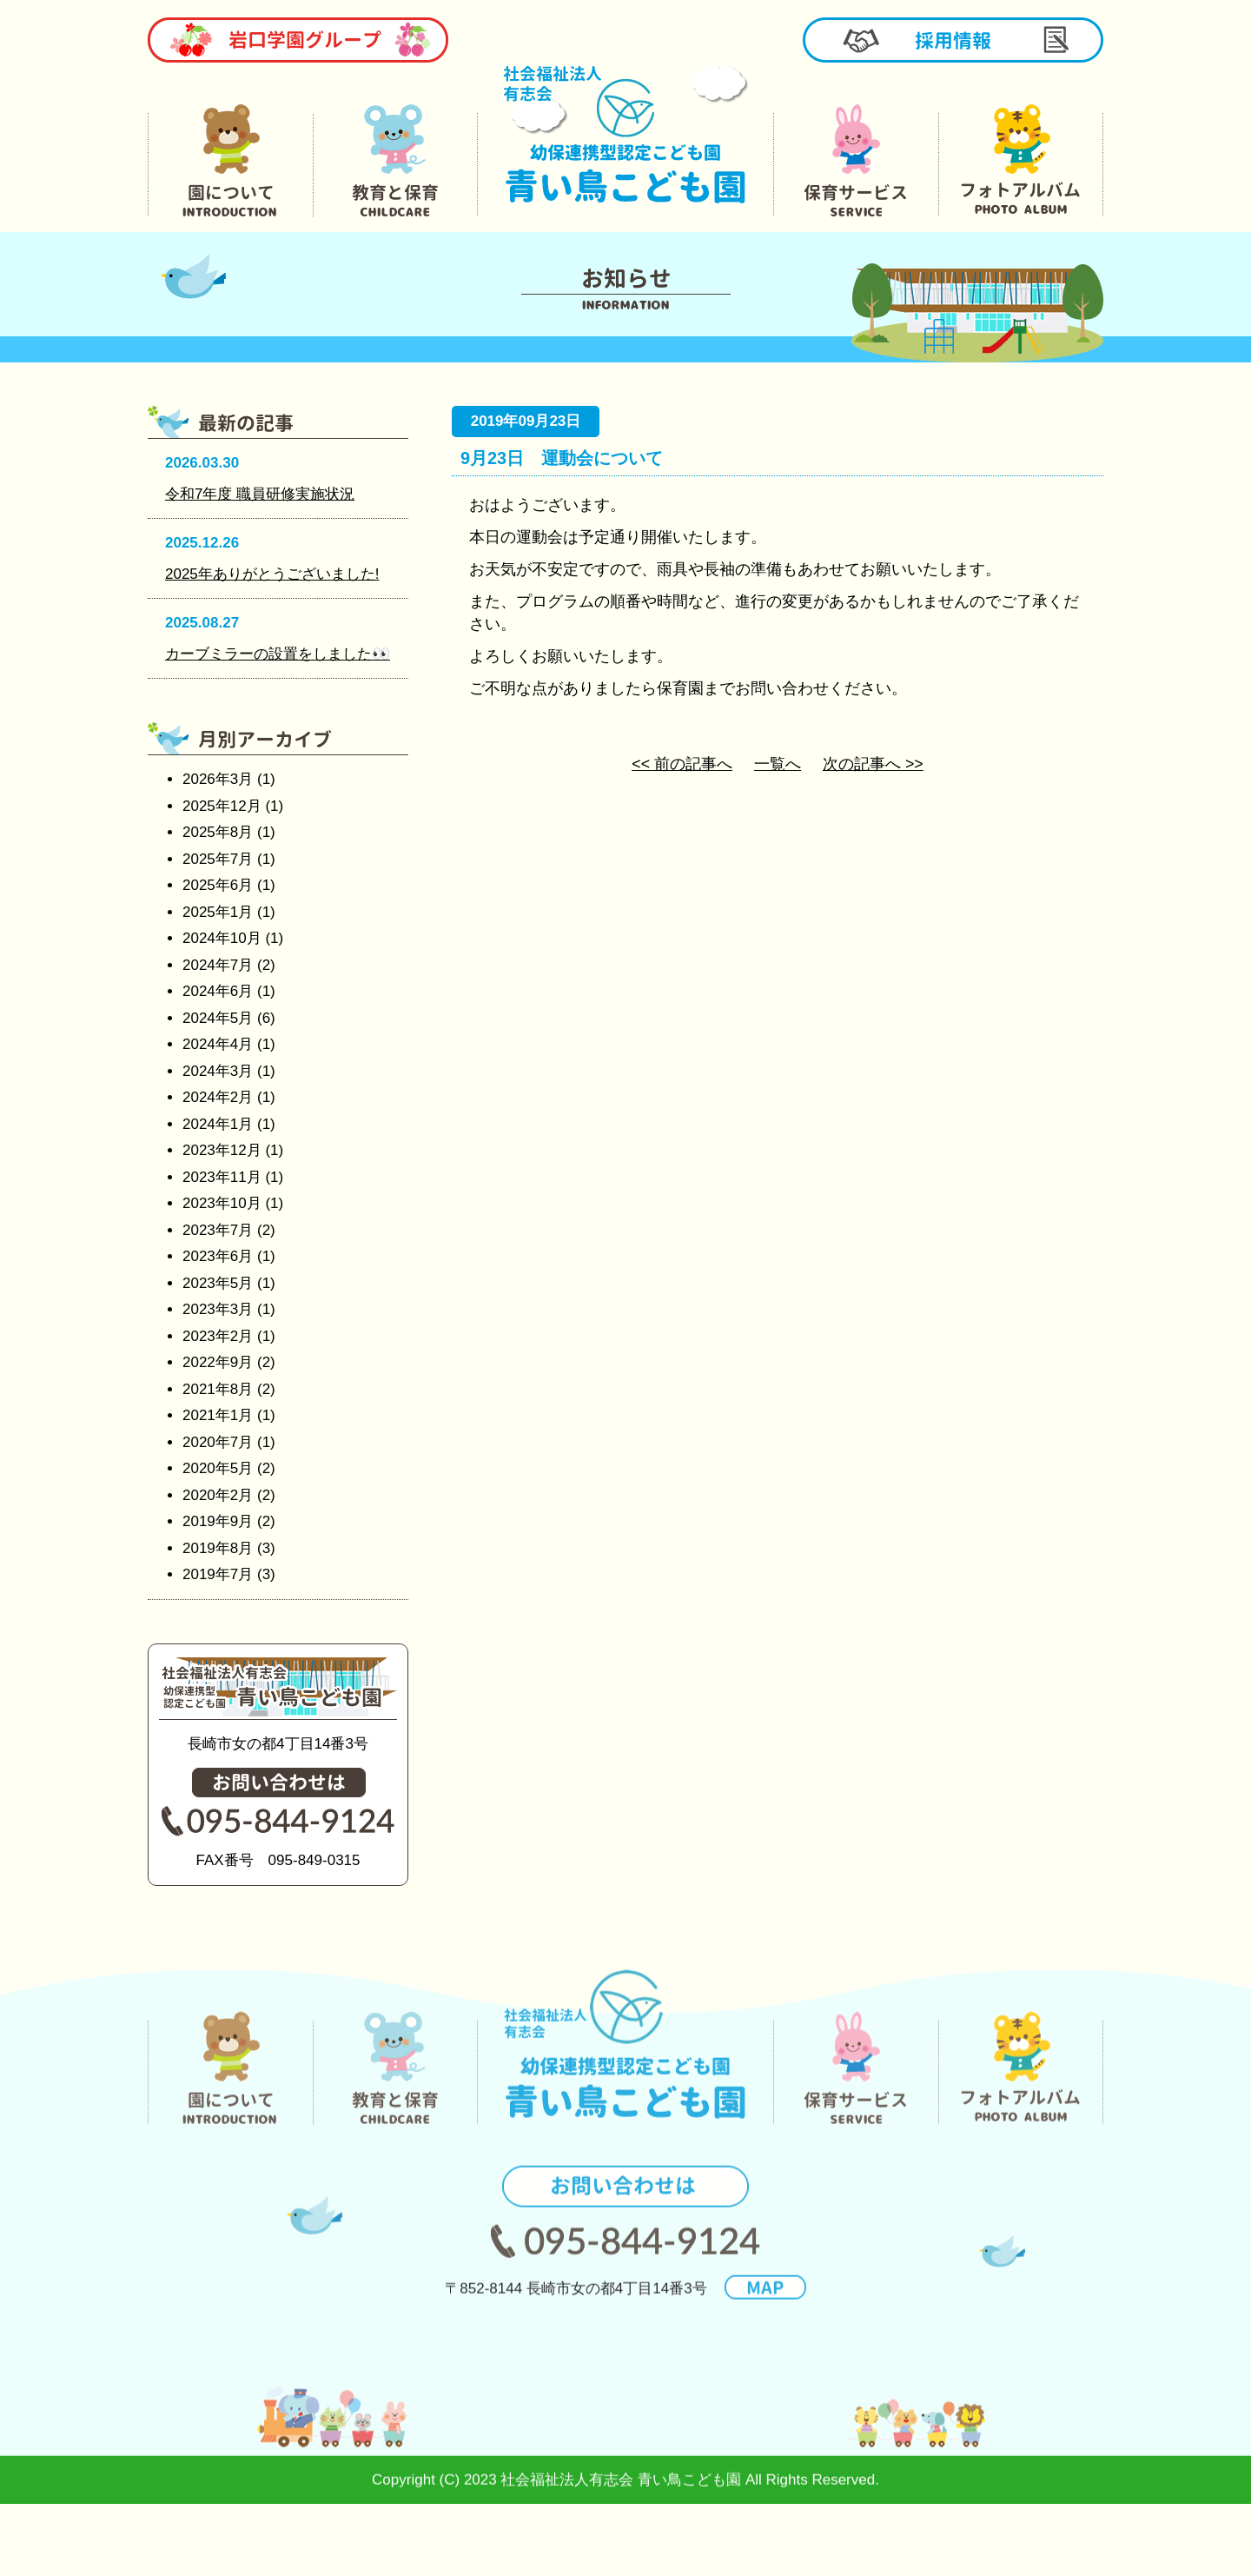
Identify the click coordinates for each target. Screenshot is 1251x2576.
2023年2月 (217, 1336)
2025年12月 (221, 806)
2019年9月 (217, 1521)
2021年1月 (217, 1415)
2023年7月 (217, 1230)
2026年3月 (217, 779)
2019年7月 (217, 1574)
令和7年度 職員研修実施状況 (259, 494)
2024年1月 (217, 1124)
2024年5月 (217, 1018)
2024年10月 (221, 938)
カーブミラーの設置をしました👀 (277, 654)
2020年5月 (217, 1468)
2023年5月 (217, 1283)
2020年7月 (217, 1442)
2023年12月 (221, 1150)
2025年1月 (217, 912)
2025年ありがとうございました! (272, 574)
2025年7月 (217, 859)
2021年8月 (217, 1389)
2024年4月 (217, 1044)
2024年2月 (217, 1097)
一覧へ (777, 764)
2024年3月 (217, 1071)
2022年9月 (217, 1362)
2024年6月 (217, 991)
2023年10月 (221, 1203)
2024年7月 (217, 965)
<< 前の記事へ (682, 764)
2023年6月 (217, 1256)
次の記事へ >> (873, 764)
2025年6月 (217, 885)
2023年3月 (217, 1309)
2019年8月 (217, 1548)
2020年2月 (217, 1495)
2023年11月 (221, 1177)
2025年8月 (217, 832)
